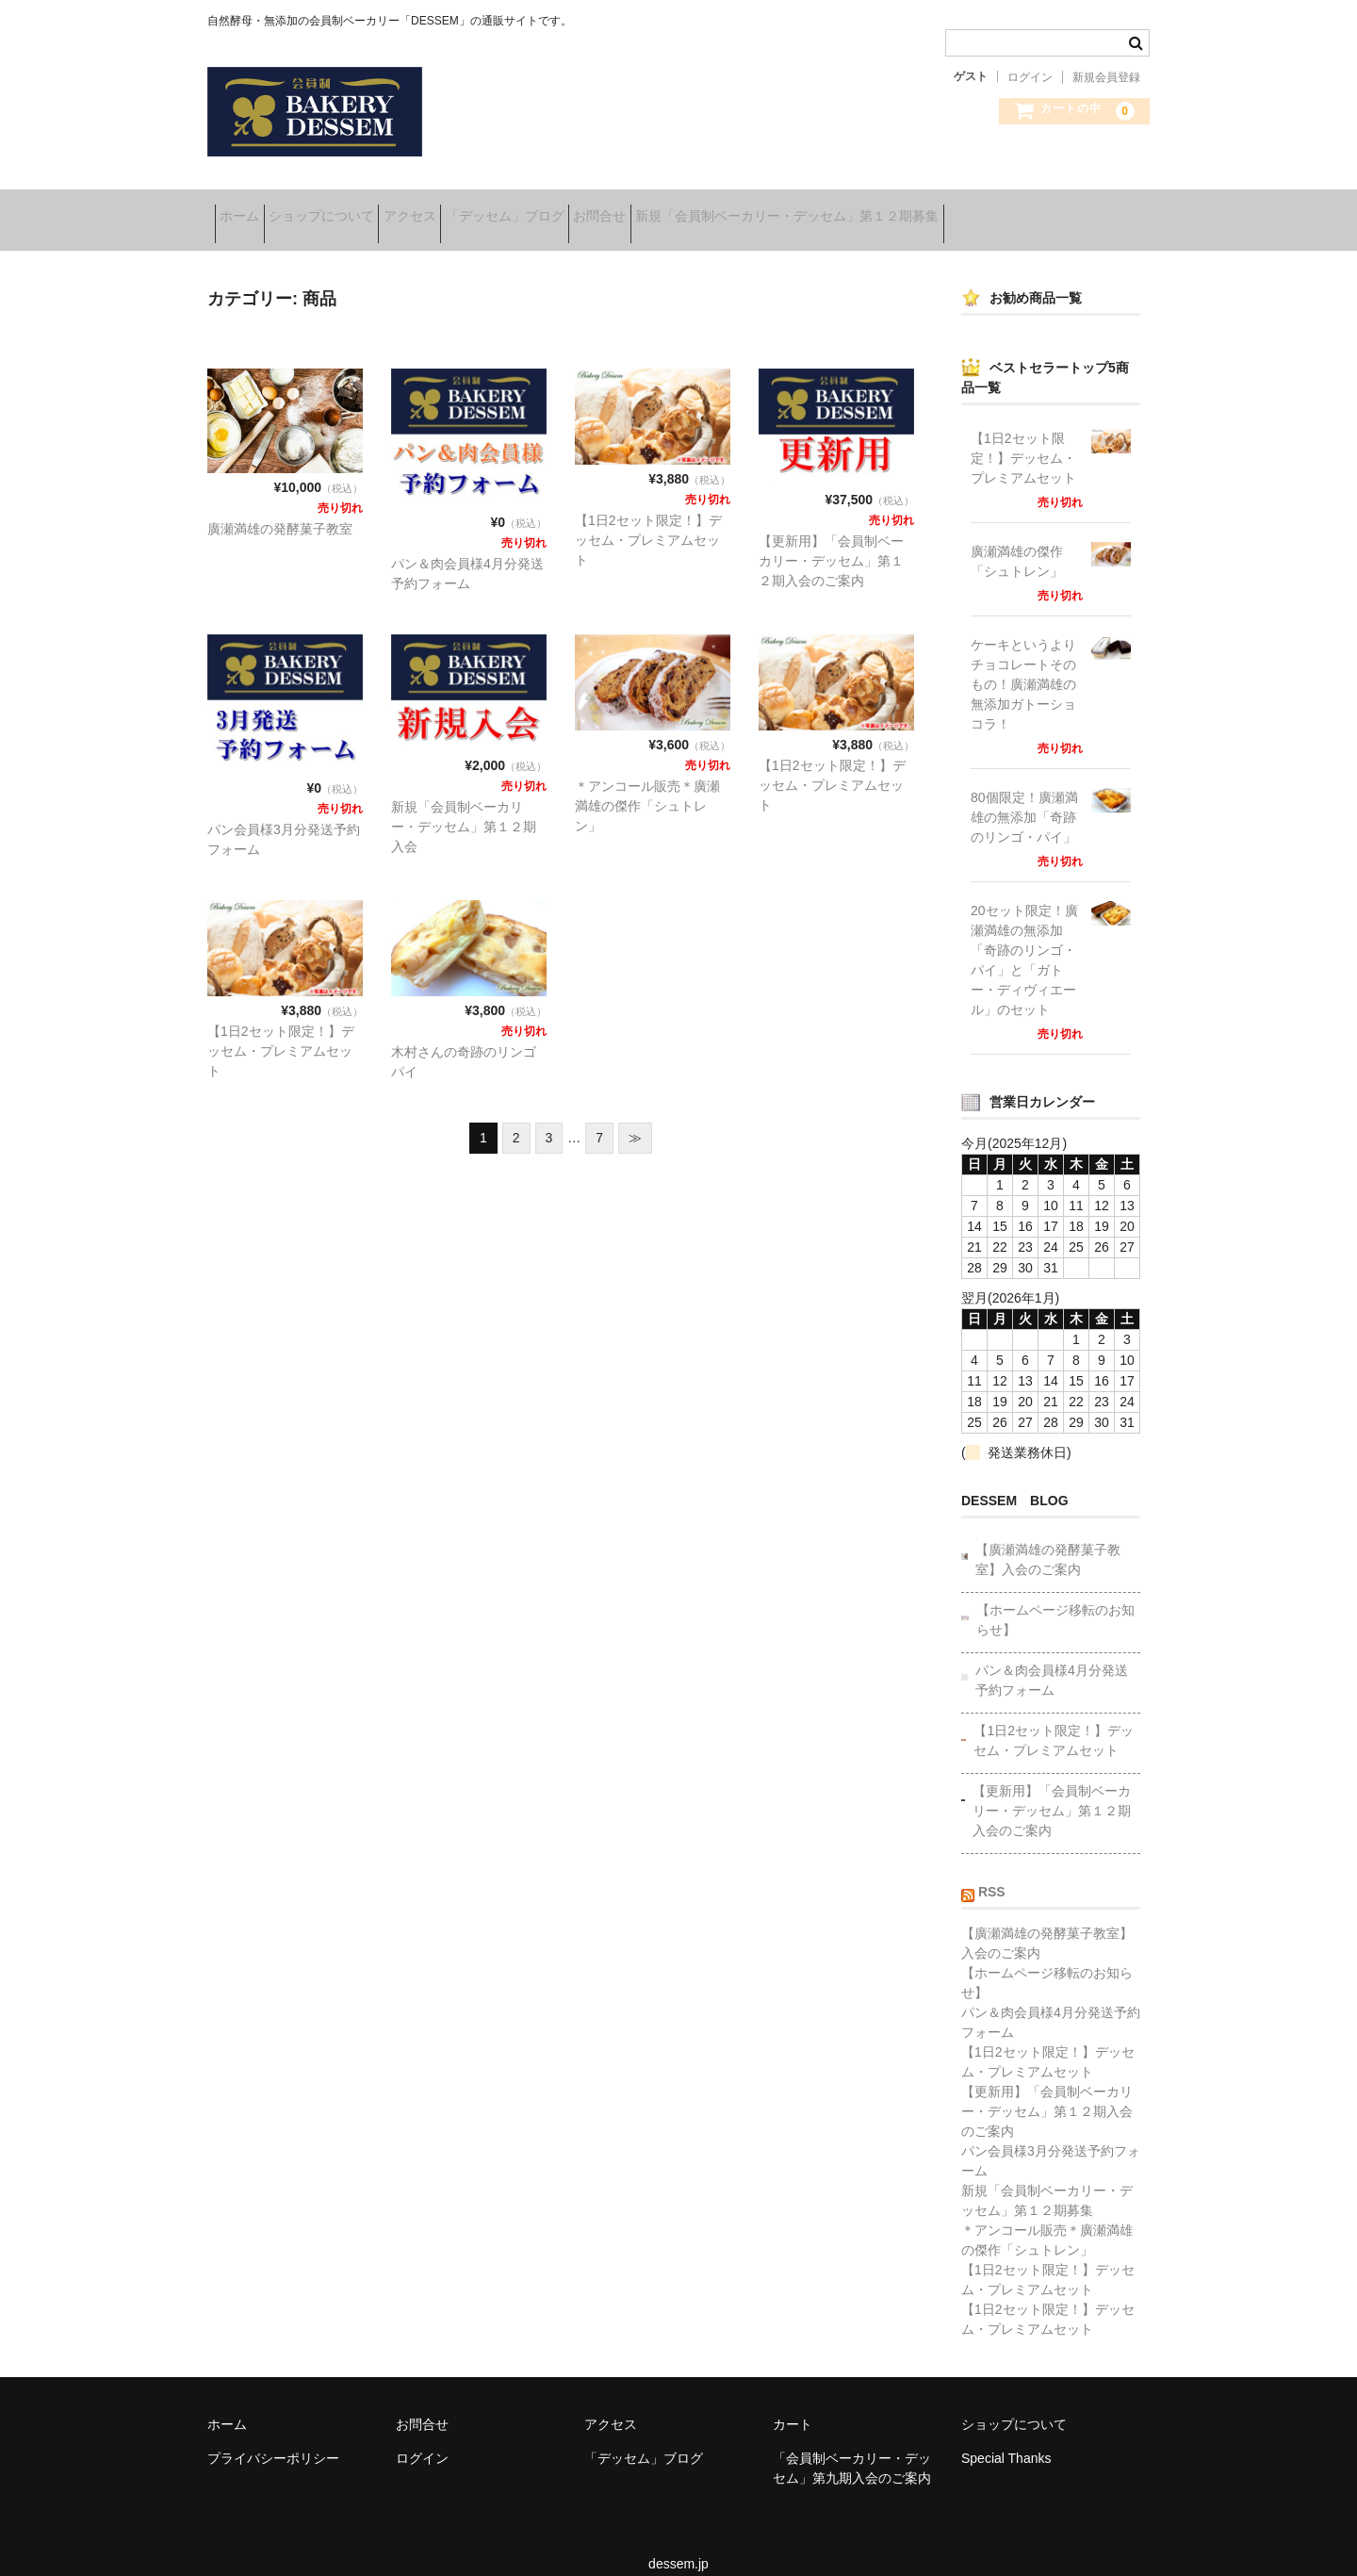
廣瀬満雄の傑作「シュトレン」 (1017, 539)
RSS (991, 1870)
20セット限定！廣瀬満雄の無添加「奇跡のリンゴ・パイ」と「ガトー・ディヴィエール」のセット (1024, 938)
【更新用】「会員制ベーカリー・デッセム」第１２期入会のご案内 (831, 539)
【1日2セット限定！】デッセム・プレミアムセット (648, 518)
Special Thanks (1006, 2436)
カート (792, 2402)
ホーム (247, 209)
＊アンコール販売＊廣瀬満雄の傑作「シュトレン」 (647, 784)
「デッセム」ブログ (600, 209)
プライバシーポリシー (273, 2436)
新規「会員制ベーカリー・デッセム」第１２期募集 (941, 209)
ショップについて (358, 209)
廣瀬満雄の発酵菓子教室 (279, 507)
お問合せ (724, 209)
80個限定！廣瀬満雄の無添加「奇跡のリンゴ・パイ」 (1024, 795)
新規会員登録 (1106, 77)
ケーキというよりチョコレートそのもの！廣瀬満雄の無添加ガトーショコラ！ (1023, 662)
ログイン (1030, 77)
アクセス (476, 209)
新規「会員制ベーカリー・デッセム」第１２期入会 (463, 805)
